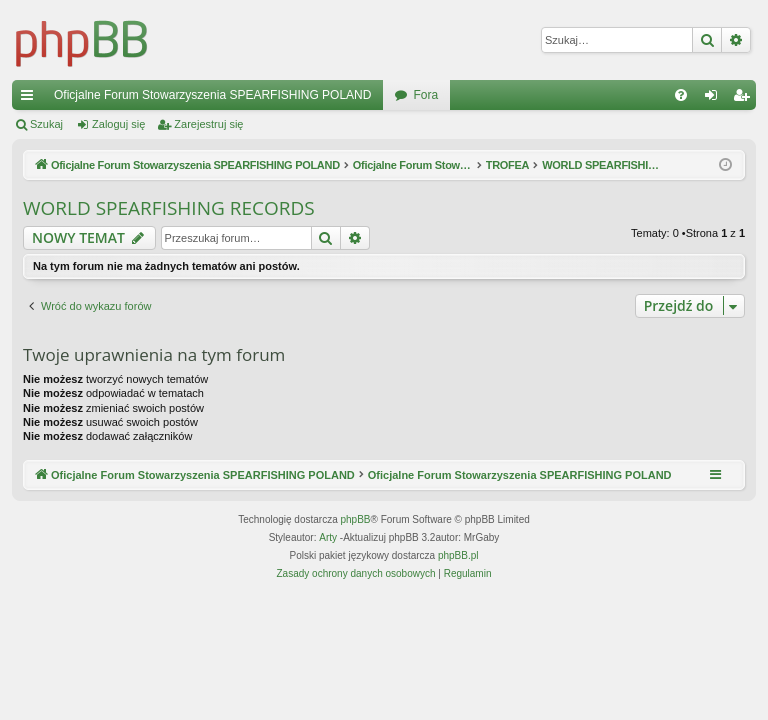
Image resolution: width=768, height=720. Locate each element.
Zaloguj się (118, 124)
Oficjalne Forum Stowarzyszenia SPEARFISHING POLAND (212, 95)
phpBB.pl (458, 555)
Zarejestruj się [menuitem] (745, 99)
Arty (328, 537)
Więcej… (31, 99)
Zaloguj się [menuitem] (715, 99)
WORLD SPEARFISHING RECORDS (169, 208)
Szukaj (46, 124)
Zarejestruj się (208, 124)
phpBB (356, 519)
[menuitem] (681, 95)
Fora (425, 95)
